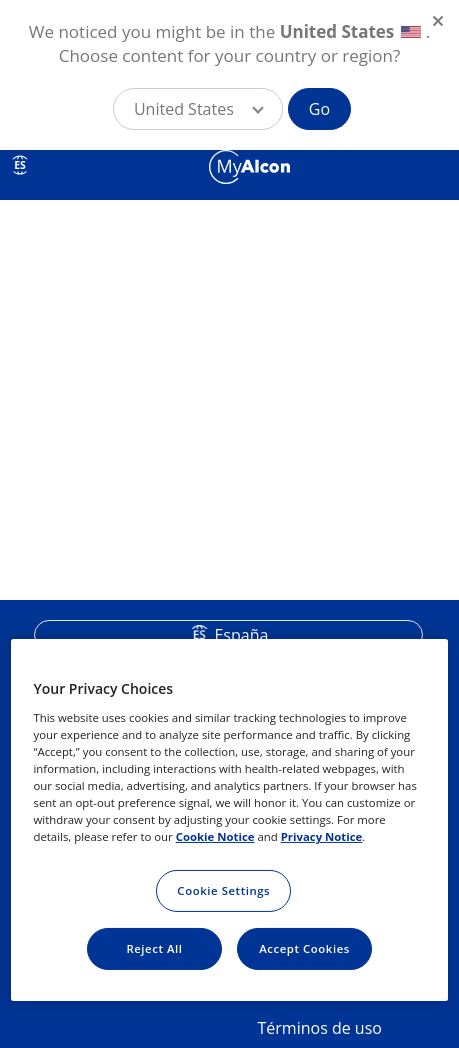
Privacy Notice (322, 836)
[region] (229, 820)
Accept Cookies (304, 948)
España (241, 635)
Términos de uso (320, 1028)
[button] (198, 109)
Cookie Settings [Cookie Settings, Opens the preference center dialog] (223, 890)
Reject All (154, 948)
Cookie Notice (215, 836)
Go (319, 109)
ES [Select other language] (20, 165)
